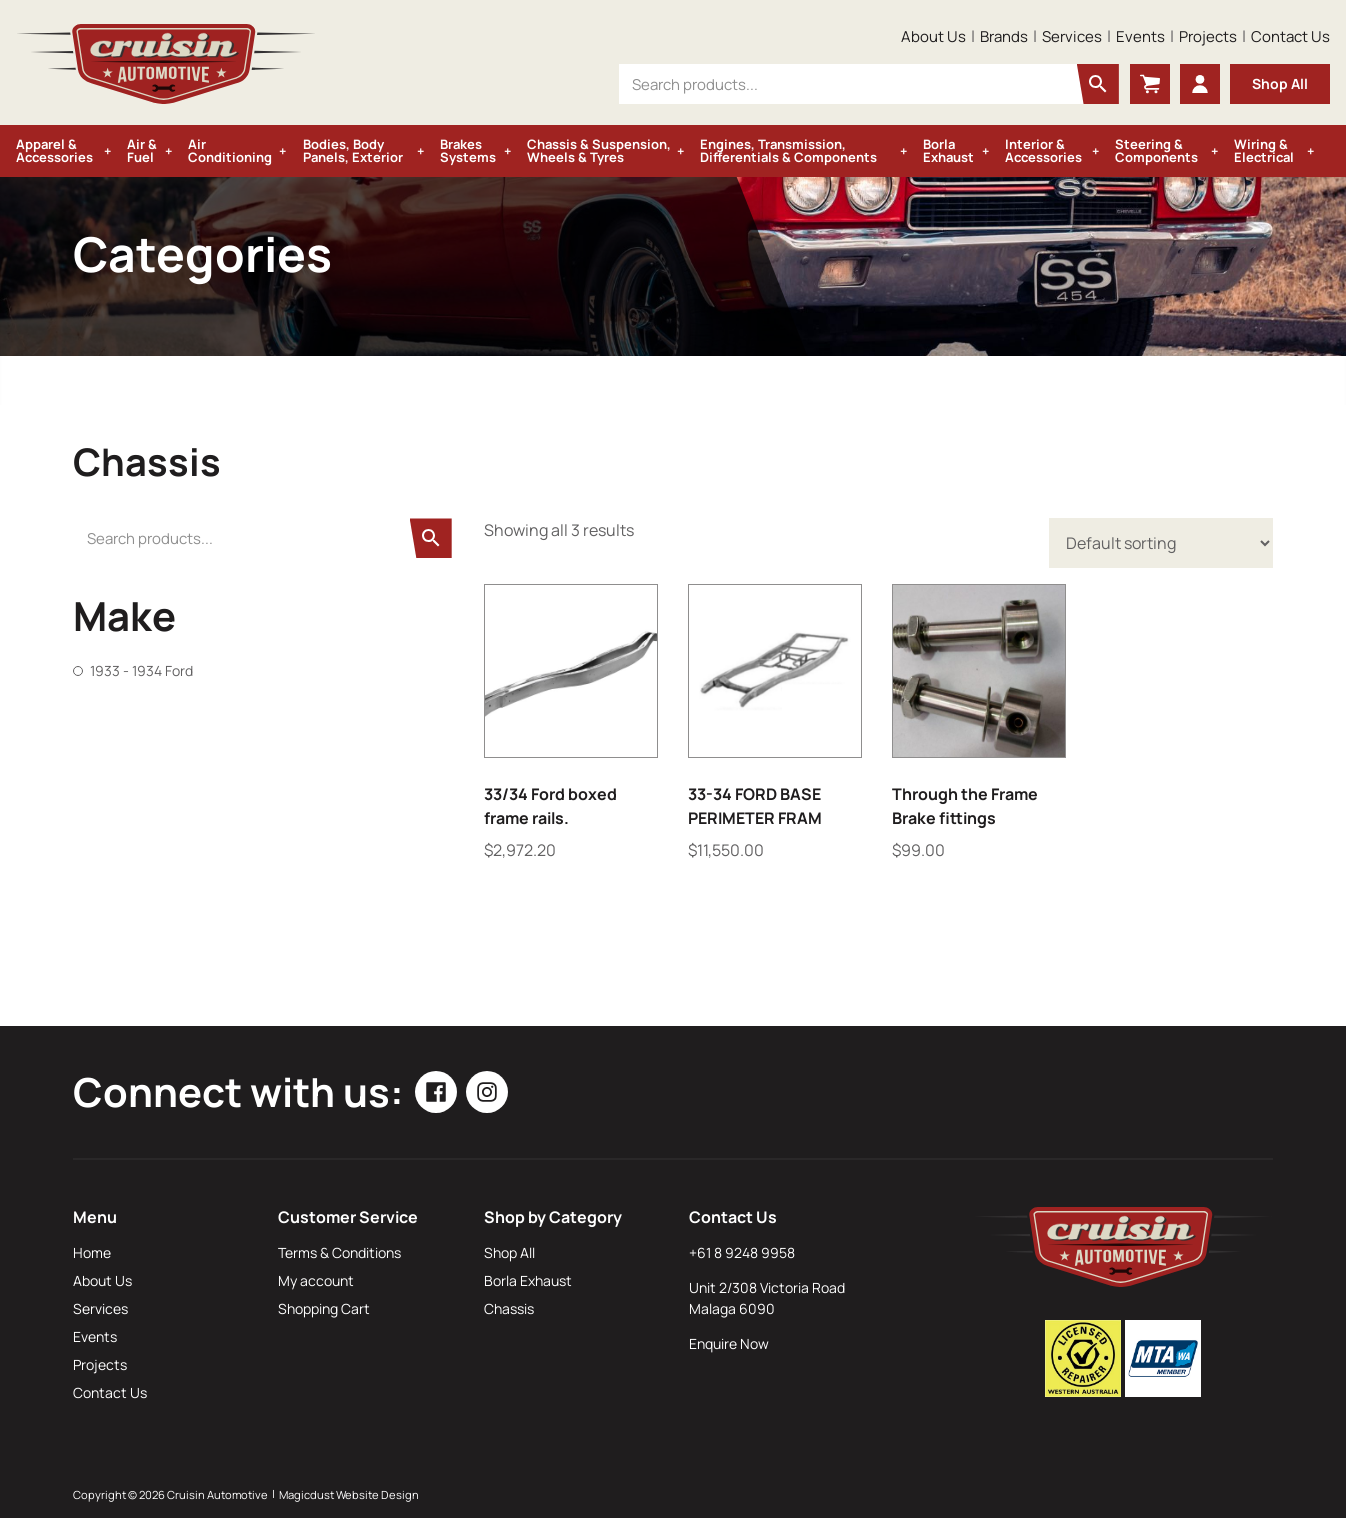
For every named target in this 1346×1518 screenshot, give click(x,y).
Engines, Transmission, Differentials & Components (788, 150)
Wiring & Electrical (1264, 150)
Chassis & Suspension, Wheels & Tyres (599, 150)
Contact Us (1290, 36)
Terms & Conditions (339, 1252)
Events (1140, 36)
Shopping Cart (324, 1308)
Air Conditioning (230, 150)
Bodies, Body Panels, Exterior (353, 150)
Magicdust (306, 1494)
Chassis (509, 1308)
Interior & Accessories (1043, 150)
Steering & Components (1156, 150)
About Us (933, 36)
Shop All (1280, 83)
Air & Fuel (142, 150)
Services (1072, 36)
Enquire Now (729, 1343)
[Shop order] (1161, 543)
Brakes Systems (468, 150)
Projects (1208, 36)
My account (316, 1280)
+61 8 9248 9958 (742, 1252)
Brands (1004, 36)
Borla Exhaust (948, 150)
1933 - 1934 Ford (141, 670)
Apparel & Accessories (54, 150)
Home (92, 1252)
